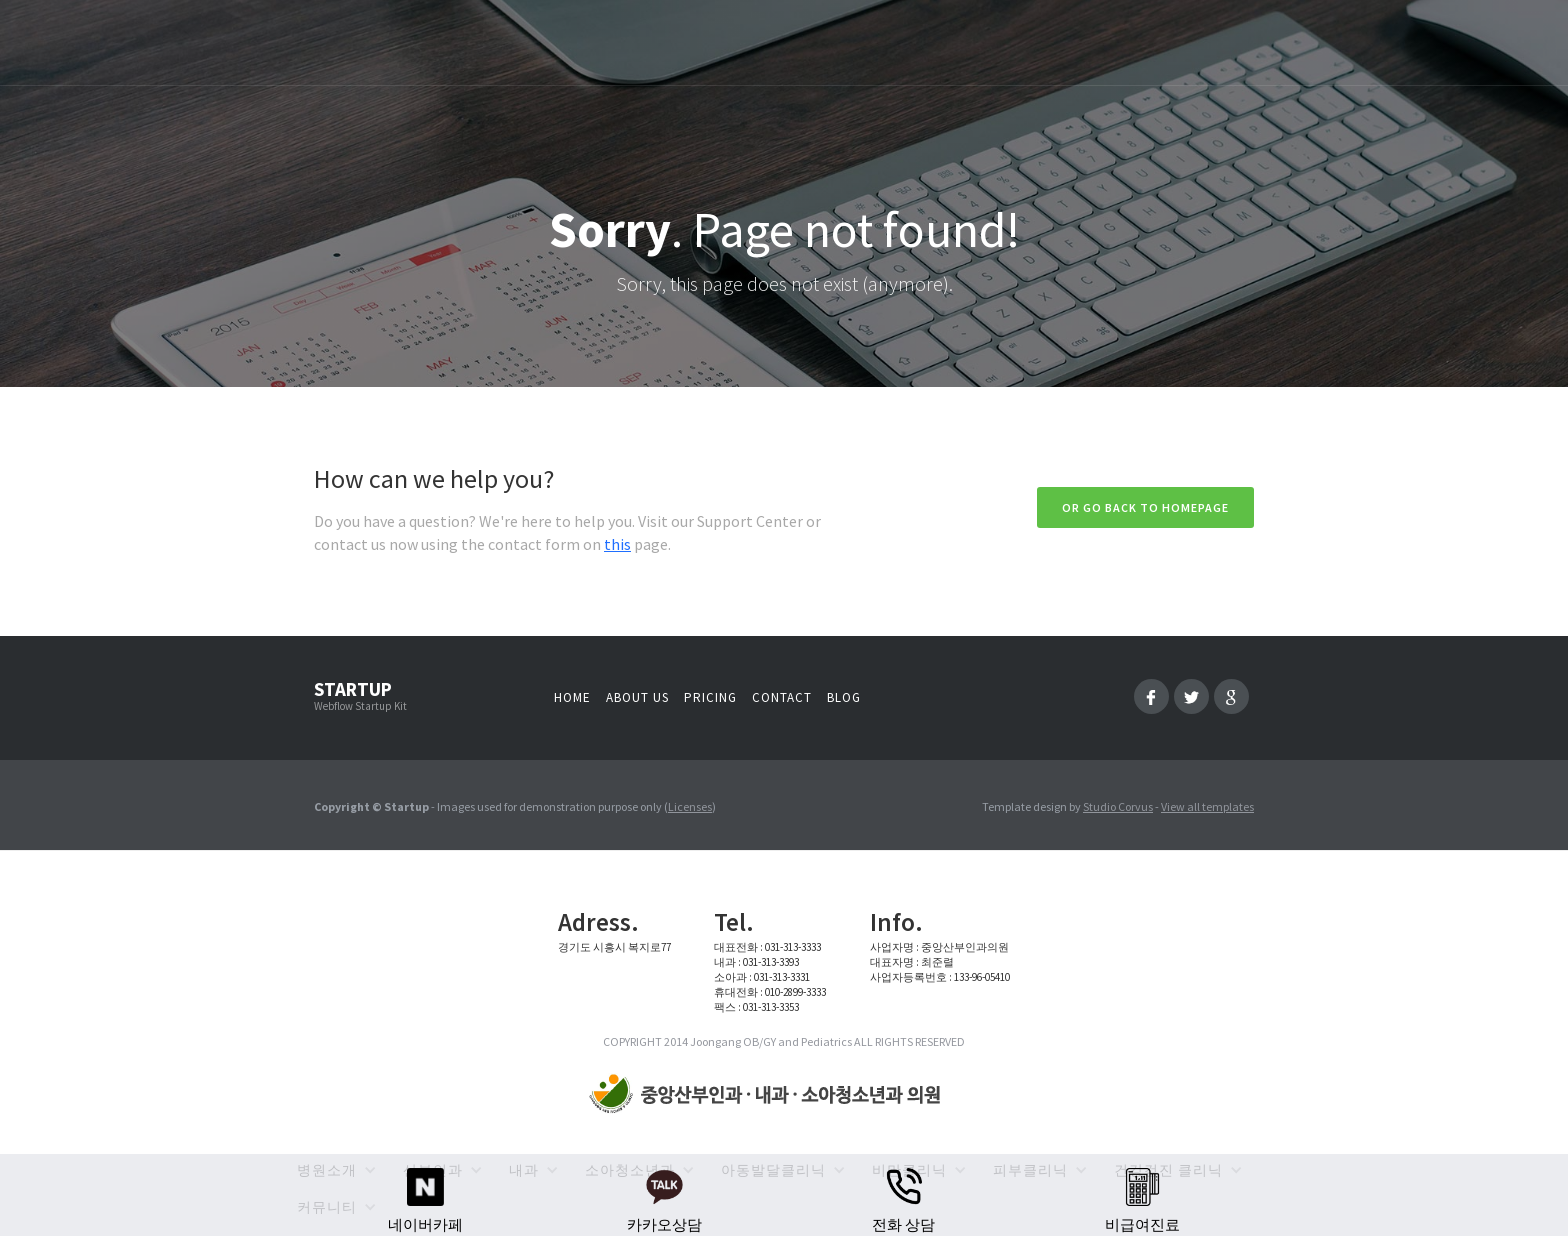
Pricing (710, 697)
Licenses (690, 806)
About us (637, 697)
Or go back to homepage (1145, 507)
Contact (782, 697)
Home (572, 697)
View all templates (1207, 806)
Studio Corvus (1118, 806)
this (617, 544)
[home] (769, 1095)
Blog (844, 697)
